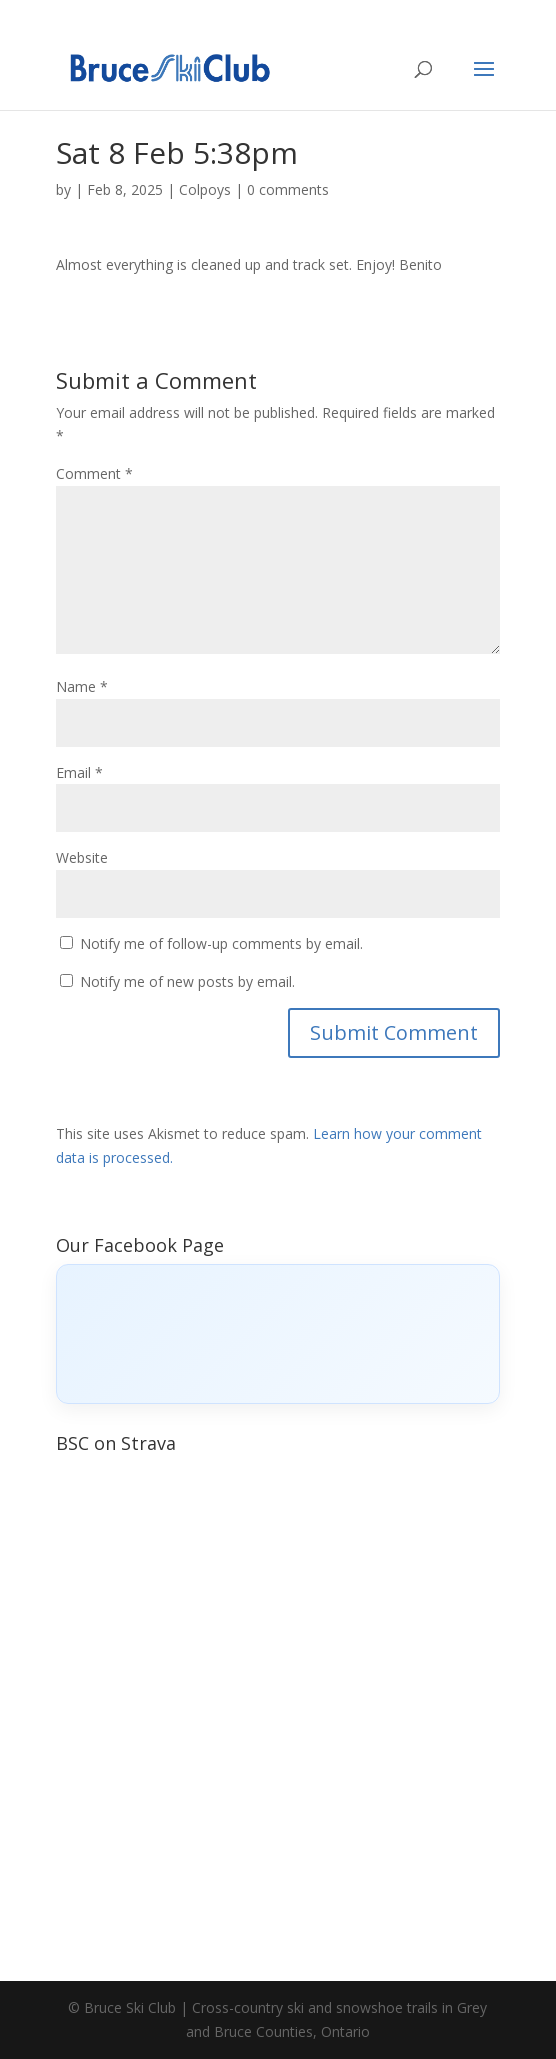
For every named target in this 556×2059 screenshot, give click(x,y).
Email (79, 772)
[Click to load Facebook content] (278, 1334)
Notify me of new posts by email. (187, 981)
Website (82, 857)
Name (82, 686)
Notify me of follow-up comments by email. (221, 943)
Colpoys (205, 189)
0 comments (288, 189)
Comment (94, 473)
